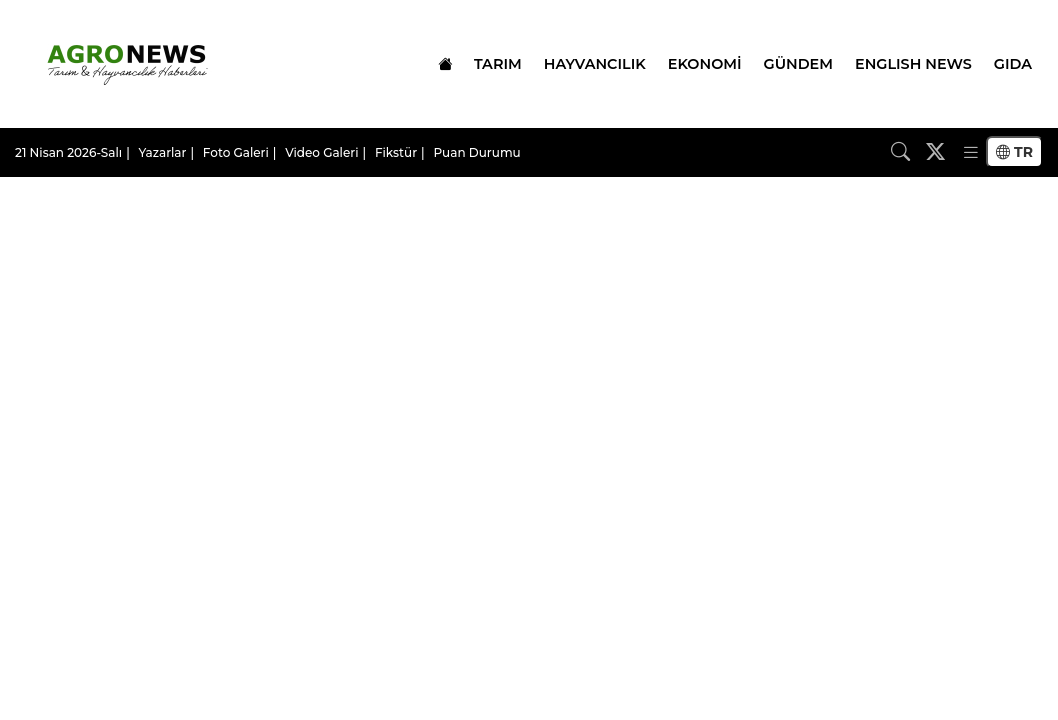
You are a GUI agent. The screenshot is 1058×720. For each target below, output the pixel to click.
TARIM (498, 64)
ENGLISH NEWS (913, 64)
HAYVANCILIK (595, 64)
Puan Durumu (476, 152)
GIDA (1013, 64)
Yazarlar (163, 152)
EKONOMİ (705, 64)
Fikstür (396, 152)
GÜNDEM (798, 64)
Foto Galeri (236, 152)
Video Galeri (321, 152)
